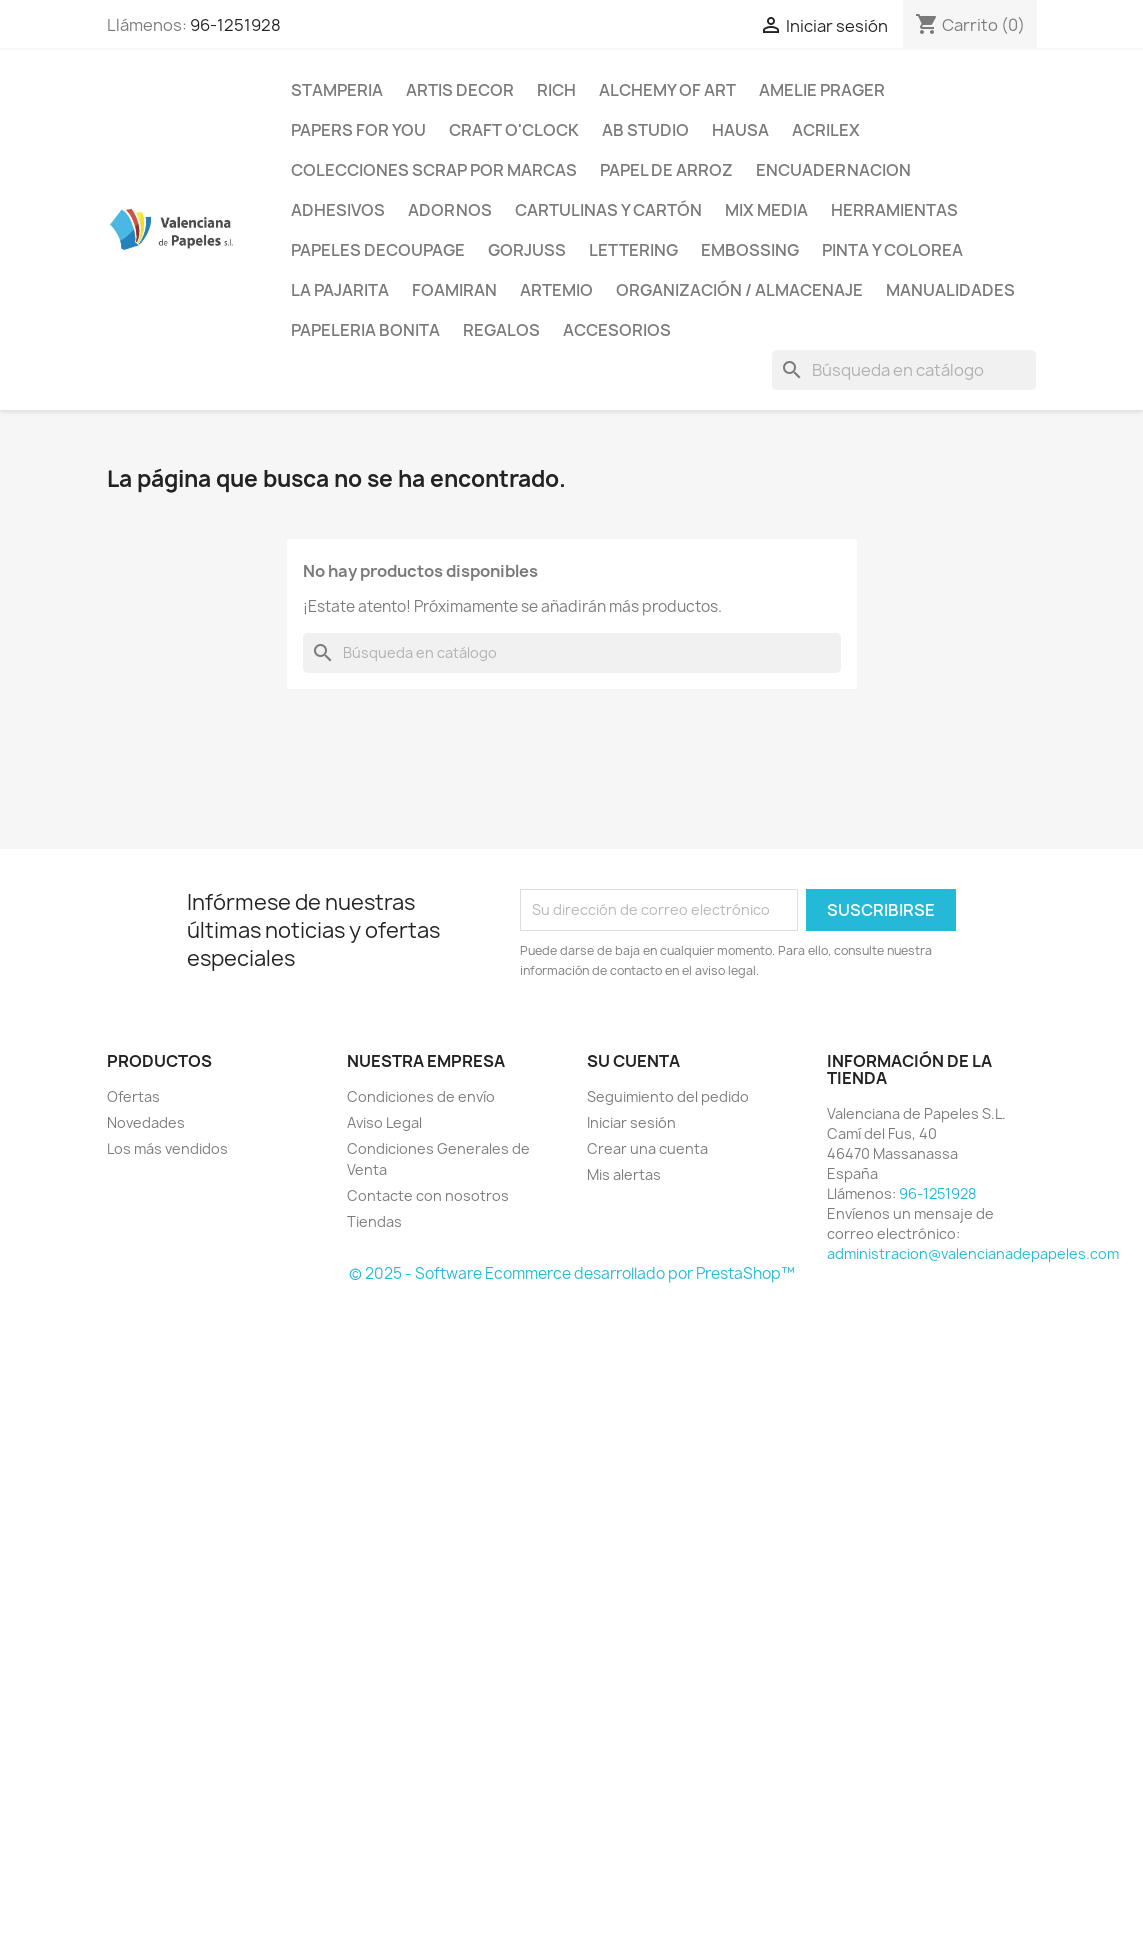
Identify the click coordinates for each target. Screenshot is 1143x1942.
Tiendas (374, 1221)
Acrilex (826, 130)
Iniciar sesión (631, 1122)
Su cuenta (633, 1061)
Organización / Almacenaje (739, 290)
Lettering (633, 250)
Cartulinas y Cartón (608, 210)
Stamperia (337, 90)
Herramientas (894, 210)
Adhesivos (338, 210)
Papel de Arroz (666, 170)
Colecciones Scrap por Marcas (434, 170)
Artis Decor (460, 90)
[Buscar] (904, 370)
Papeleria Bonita (365, 330)
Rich (556, 90)
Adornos (450, 210)
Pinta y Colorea (892, 250)
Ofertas (133, 1096)
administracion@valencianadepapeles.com (973, 1253)
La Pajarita (340, 290)
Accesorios (617, 330)
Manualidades (950, 290)
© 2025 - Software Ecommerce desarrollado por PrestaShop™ (572, 1273)
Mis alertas (624, 1174)
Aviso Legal (384, 1122)
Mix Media (766, 210)
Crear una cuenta (647, 1148)
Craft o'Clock (514, 130)
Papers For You (358, 130)
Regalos (501, 330)
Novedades (146, 1122)
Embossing (750, 250)
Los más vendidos (167, 1148)
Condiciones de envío (421, 1096)
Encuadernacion (833, 170)
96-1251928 (235, 25)
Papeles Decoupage (378, 250)
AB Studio (645, 130)
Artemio (556, 290)
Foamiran (454, 290)
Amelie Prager (822, 90)
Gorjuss (527, 250)
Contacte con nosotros (428, 1195)
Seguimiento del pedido (668, 1096)
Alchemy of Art (667, 90)
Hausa (740, 130)
